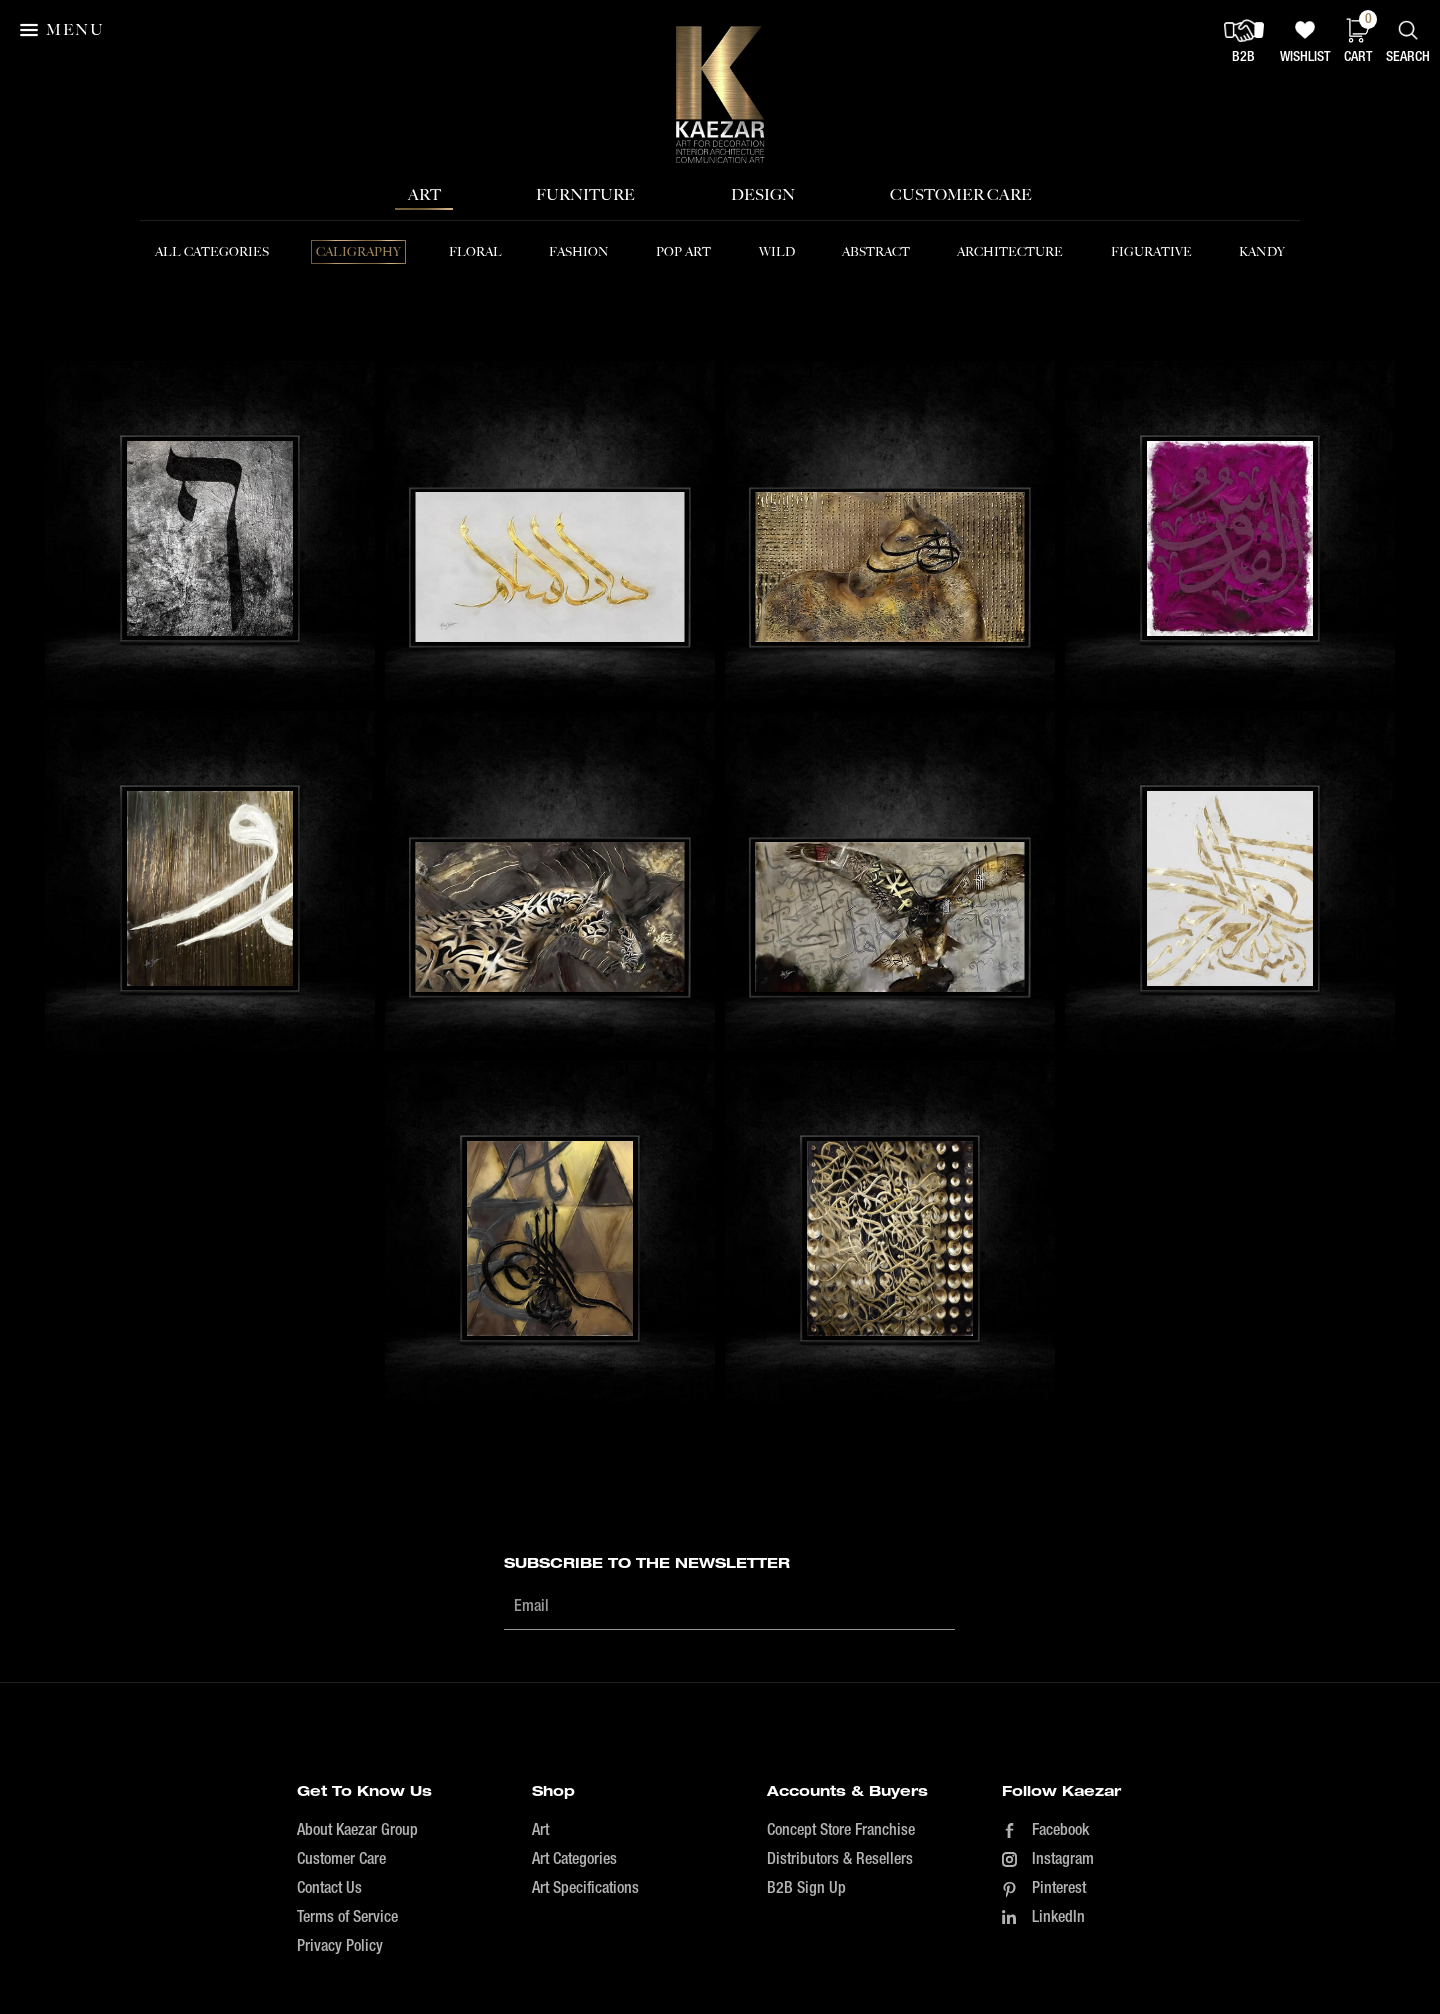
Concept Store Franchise (841, 1831)
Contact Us (329, 1889)
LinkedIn (1058, 1918)
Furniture (585, 194)
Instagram (1063, 1860)
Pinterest (1059, 1889)
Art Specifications (585, 1889)
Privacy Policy (340, 1947)
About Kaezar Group (357, 1831)
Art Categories (574, 1860)
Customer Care (961, 194)
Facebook (1060, 1831)
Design (763, 194)
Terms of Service (347, 1918)
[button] (63, 30)
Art (424, 194)
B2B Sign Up (806, 1889)
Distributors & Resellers (840, 1860)
